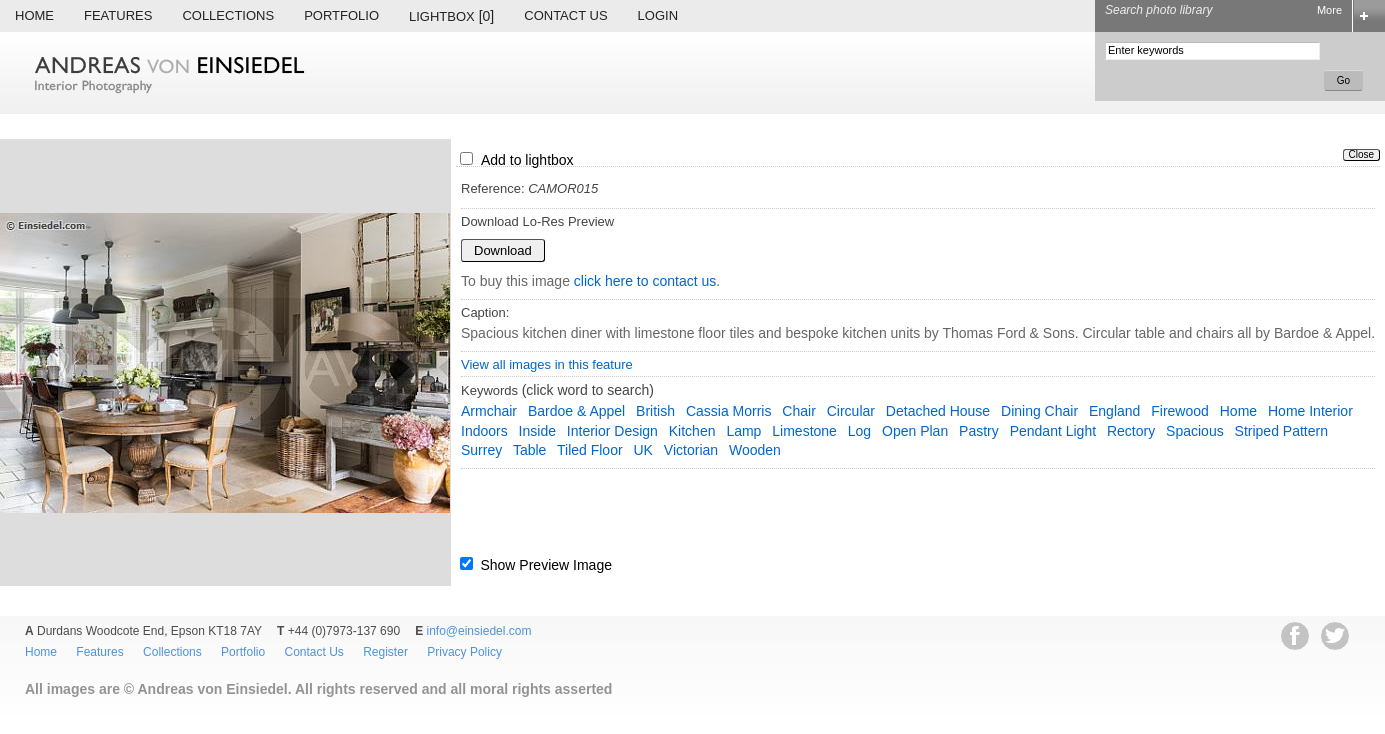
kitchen (692, 431)
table (529, 450)
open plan (915, 431)
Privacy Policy (464, 652)
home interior (1310, 411)
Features (118, 15)
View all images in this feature (547, 364)
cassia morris (729, 411)
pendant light (1053, 431)
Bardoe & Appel (576, 411)
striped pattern (1281, 431)
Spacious (1195, 431)
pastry (979, 431)
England (1114, 411)
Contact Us (565, 15)
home (1238, 411)
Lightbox (451, 16)
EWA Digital (36, 716)
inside (537, 431)
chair (798, 411)
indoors (484, 431)
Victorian (691, 450)
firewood (1180, 411)
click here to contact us (645, 281)
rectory (1131, 431)
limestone (804, 431)
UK (643, 450)
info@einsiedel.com (479, 631)
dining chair (1039, 411)
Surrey (481, 450)
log (859, 431)
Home (34, 15)
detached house (938, 411)
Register (385, 652)
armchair (489, 411)
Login (658, 15)
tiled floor (590, 450)
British (655, 411)
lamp (743, 431)
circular (851, 411)
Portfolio (341, 15)
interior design (612, 431)
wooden (755, 450)
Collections (228, 15)
